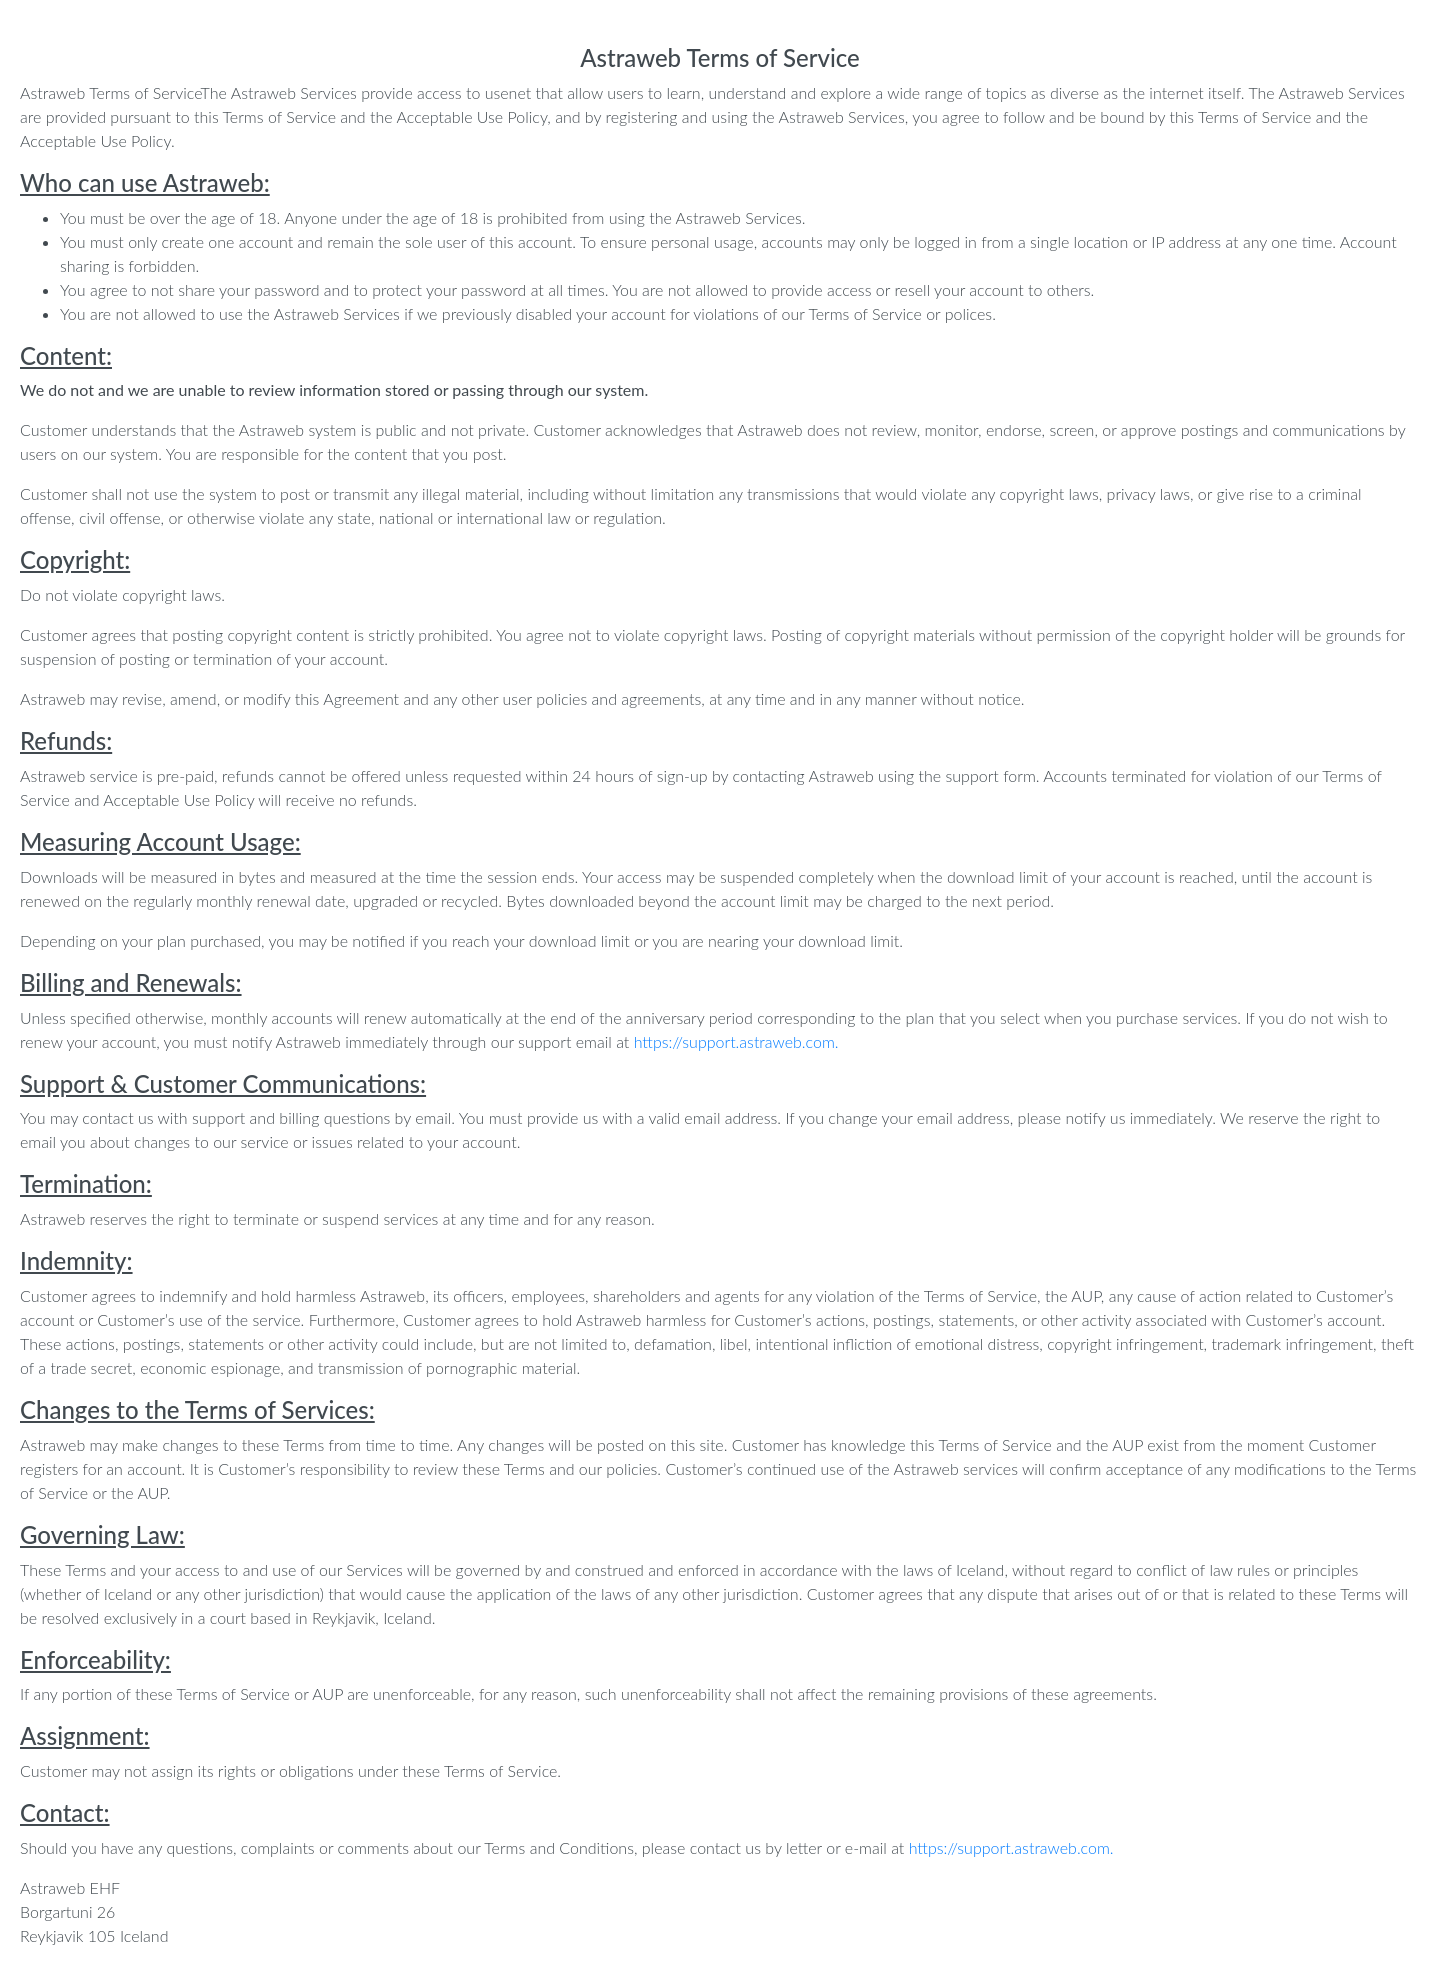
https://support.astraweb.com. (736, 1041)
